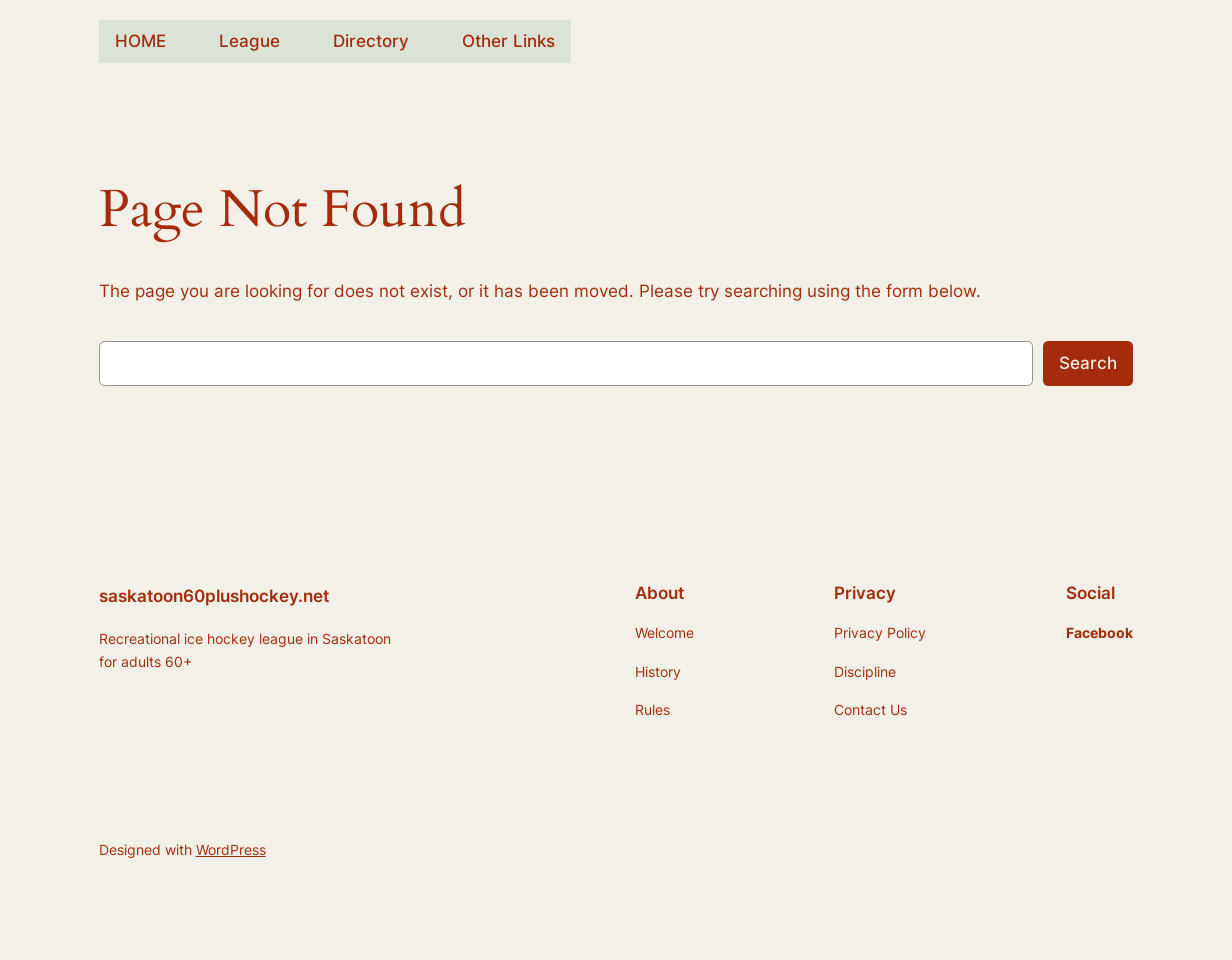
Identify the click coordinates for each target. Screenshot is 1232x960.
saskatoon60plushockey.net (214, 596)
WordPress (231, 849)
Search (1088, 363)
